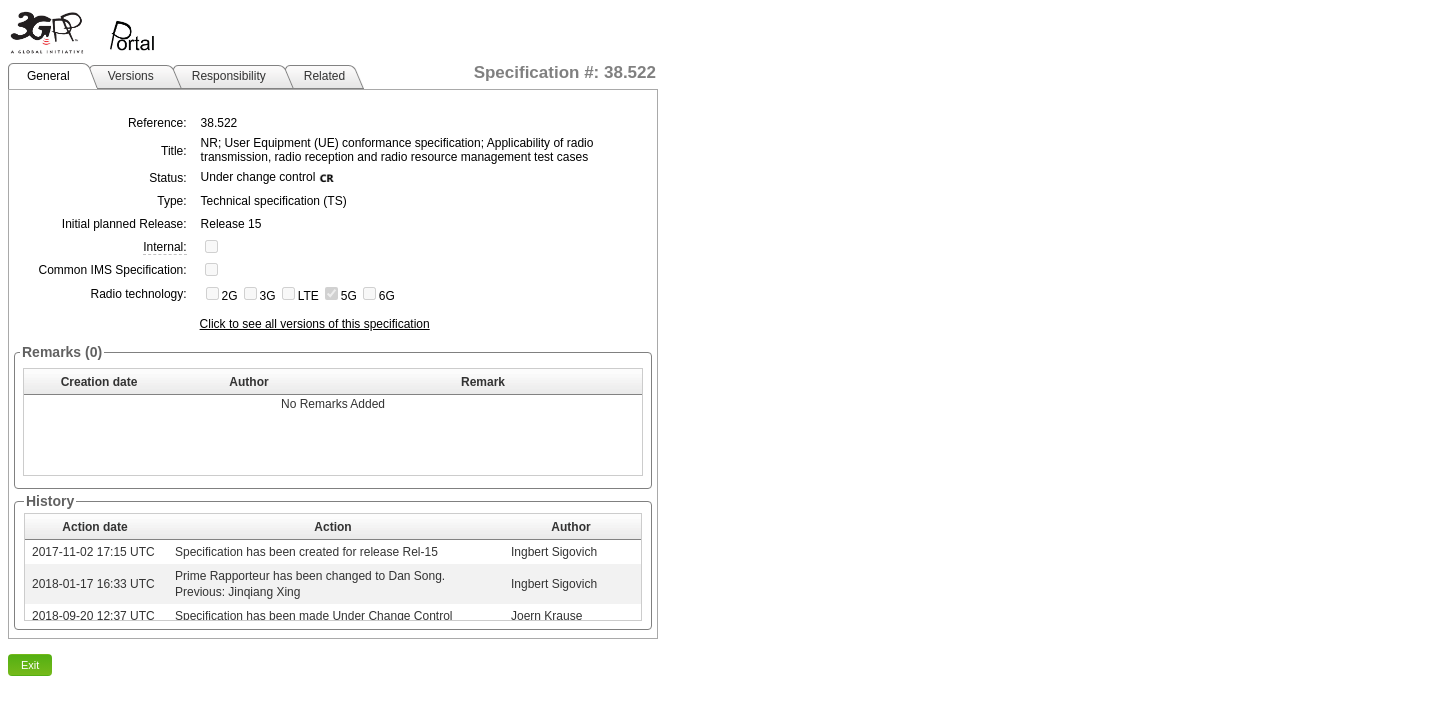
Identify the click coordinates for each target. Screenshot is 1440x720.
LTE (308, 296)
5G (349, 296)
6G (387, 296)
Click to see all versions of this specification (315, 324)
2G (230, 296)
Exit (30, 665)
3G (268, 296)
